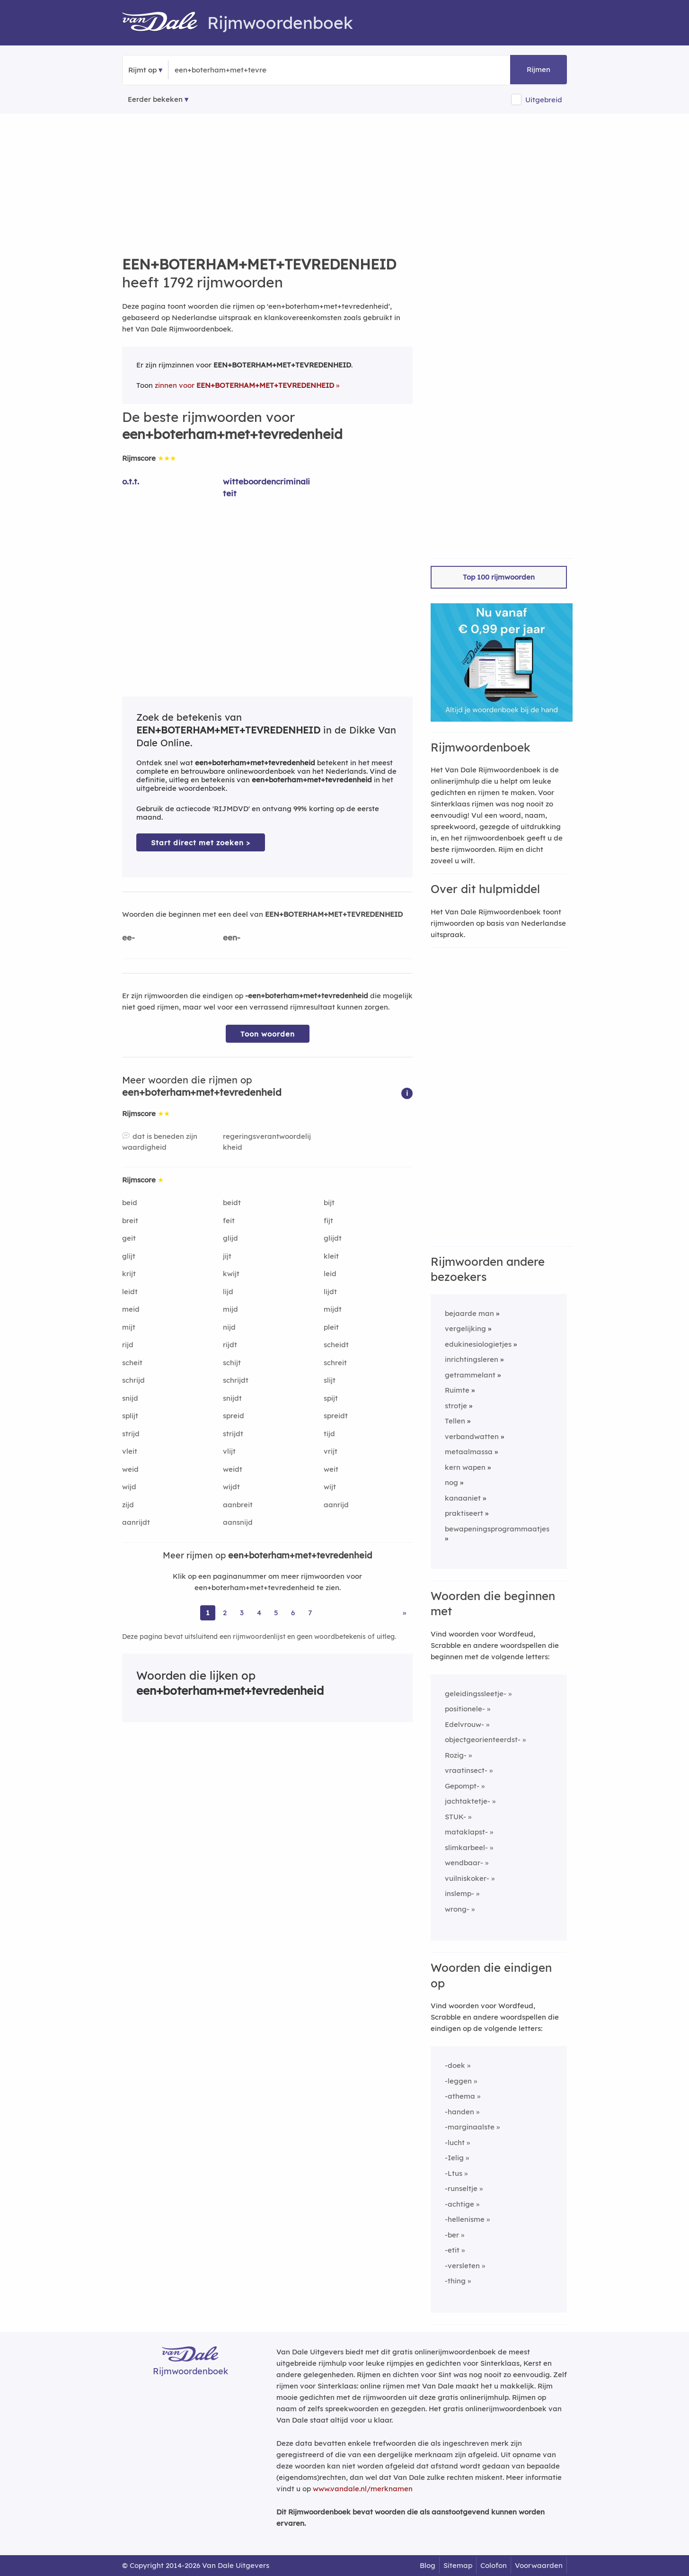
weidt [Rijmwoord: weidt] (232, 1469)
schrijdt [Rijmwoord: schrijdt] (235, 1380)
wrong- (457, 1909)
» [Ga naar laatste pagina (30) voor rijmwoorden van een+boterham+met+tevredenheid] (404, 1612)
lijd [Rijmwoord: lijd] (228, 1291)
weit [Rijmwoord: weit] (331, 1469)
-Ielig (454, 2157)
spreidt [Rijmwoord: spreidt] (336, 1415)
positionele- (465, 1708)
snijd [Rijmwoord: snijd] (130, 1398)
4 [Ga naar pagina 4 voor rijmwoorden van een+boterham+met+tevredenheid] (259, 1612)
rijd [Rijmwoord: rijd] (127, 1344)
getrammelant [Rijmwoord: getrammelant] (470, 1374)
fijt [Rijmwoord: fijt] (328, 1220)
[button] (407, 1092)
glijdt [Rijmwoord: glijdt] (333, 1238)
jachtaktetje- (467, 1801)
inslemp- (459, 1893)
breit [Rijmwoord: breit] (130, 1220)
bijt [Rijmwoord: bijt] (329, 1202)
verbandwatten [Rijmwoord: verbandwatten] (472, 1436)
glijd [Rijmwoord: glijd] (230, 1238)
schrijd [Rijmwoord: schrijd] (133, 1380)
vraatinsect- (466, 1770)
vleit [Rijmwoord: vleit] (129, 1451)
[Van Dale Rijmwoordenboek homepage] (164, 22)
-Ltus (453, 2173)
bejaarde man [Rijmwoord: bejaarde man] (469, 1313)
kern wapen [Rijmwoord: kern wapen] (465, 1467)
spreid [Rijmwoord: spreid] (233, 1415)
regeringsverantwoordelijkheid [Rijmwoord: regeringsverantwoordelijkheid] (267, 1142)
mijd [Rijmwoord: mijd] (230, 1309)
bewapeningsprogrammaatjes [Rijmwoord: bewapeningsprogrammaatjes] (497, 1528)
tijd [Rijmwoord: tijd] (329, 1433)
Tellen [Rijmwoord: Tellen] (455, 1420)
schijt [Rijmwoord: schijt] (232, 1362)
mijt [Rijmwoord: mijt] (128, 1327)
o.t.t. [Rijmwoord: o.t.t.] (130, 481)
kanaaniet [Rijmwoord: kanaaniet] (463, 1498)
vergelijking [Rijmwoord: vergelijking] (465, 1328)
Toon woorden (267, 1033)
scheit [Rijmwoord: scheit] (132, 1362)
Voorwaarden (539, 2565)
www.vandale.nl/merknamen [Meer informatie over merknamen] (363, 2488)
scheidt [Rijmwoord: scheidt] (336, 1344)
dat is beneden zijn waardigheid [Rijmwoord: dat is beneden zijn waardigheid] (159, 1142)
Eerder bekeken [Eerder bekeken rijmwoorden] (155, 99)
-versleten (462, 2265)
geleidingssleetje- (475, 1693)
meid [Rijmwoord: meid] (131, 1309)
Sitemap (457, 2565)
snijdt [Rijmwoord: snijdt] (232, 1398)
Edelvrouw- (464, 1724)
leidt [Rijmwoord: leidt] (130, 1291)
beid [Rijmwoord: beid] (129, 1202)
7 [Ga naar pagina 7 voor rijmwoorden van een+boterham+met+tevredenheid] (310, 1612)
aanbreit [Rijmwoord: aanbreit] (238, 1504)
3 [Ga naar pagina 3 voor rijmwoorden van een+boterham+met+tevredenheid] (242, 1612)
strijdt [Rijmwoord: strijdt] (233, 1433)
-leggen (458, 2080)
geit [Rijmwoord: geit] (129, 1238)
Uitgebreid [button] (543, 99)
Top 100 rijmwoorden (499, 576)
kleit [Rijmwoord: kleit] (331, 1256)
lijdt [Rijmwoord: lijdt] (330, 1291)
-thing (455, 2280)
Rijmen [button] (538, 69)
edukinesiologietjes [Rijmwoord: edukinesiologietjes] (478, 1344)
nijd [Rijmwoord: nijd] (229, 1327)
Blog (427, 2565)
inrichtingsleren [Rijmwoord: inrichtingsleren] (471, 1359)
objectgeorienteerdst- (483, 1739)
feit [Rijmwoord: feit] (229, 1220)
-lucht (455, 2142)
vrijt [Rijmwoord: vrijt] (330, 1451)
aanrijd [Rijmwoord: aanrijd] (336, 1504)
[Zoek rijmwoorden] (221, 70)
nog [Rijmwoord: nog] (451, 1482)
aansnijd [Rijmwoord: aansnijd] (238, 1522)
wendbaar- (464, 1862)
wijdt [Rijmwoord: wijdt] (231, 1486)
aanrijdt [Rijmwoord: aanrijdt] (136, 1522)
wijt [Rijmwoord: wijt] (330, 1486)
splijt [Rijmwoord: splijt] (130, 1415)
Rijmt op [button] (142, 69)
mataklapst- (466, 1831)
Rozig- (456, 1755)
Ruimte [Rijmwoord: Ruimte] (457, 1390)
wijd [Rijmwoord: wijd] (129, 1486)
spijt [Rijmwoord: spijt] (331, 1398)
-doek (455, 2065)
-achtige (459, 2204)
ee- (128, 937)
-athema (460, 2096)
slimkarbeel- (466, 1847)
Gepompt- (462, 1785)
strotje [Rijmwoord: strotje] (456, 1405)
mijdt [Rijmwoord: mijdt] (333, 1309)
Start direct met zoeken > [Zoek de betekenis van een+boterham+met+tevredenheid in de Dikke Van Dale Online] (200, 842)
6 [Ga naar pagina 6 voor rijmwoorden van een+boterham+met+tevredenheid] (293, 1612)
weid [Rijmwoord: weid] (130, 1469)
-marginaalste (470, 2126)
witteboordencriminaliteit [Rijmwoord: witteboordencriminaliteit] (266, 487)
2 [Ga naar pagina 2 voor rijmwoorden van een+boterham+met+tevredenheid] (225, 1612)
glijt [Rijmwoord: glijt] (128, 1256)
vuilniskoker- (467, 1878)
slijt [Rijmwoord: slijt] (330, 1380)
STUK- (455, 1816)
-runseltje (461, 2188)
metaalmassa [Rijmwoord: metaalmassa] (469, 1451)
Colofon (493, 2565)
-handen (459, 2111)
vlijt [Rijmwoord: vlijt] (229, 1451)
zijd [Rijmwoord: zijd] (128, 1504)
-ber (452, 2234)
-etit (452, 2249)
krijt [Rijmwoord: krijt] (129, 1273)
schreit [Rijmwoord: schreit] (335, 1362)
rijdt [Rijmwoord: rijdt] (230, 1344)
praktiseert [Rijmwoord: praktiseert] (464, 1513)
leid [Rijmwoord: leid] (330, 1273)
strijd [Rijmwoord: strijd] (131, 1433)
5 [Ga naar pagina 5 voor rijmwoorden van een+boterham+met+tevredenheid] (276, 1612)
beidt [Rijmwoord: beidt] (232, 1202)
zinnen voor (244, 385)
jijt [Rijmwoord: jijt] (227, 1256)
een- (231, 937)
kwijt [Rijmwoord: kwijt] (231, 1273)
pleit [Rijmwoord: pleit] (331, 1327)
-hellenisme (465, 2219)
